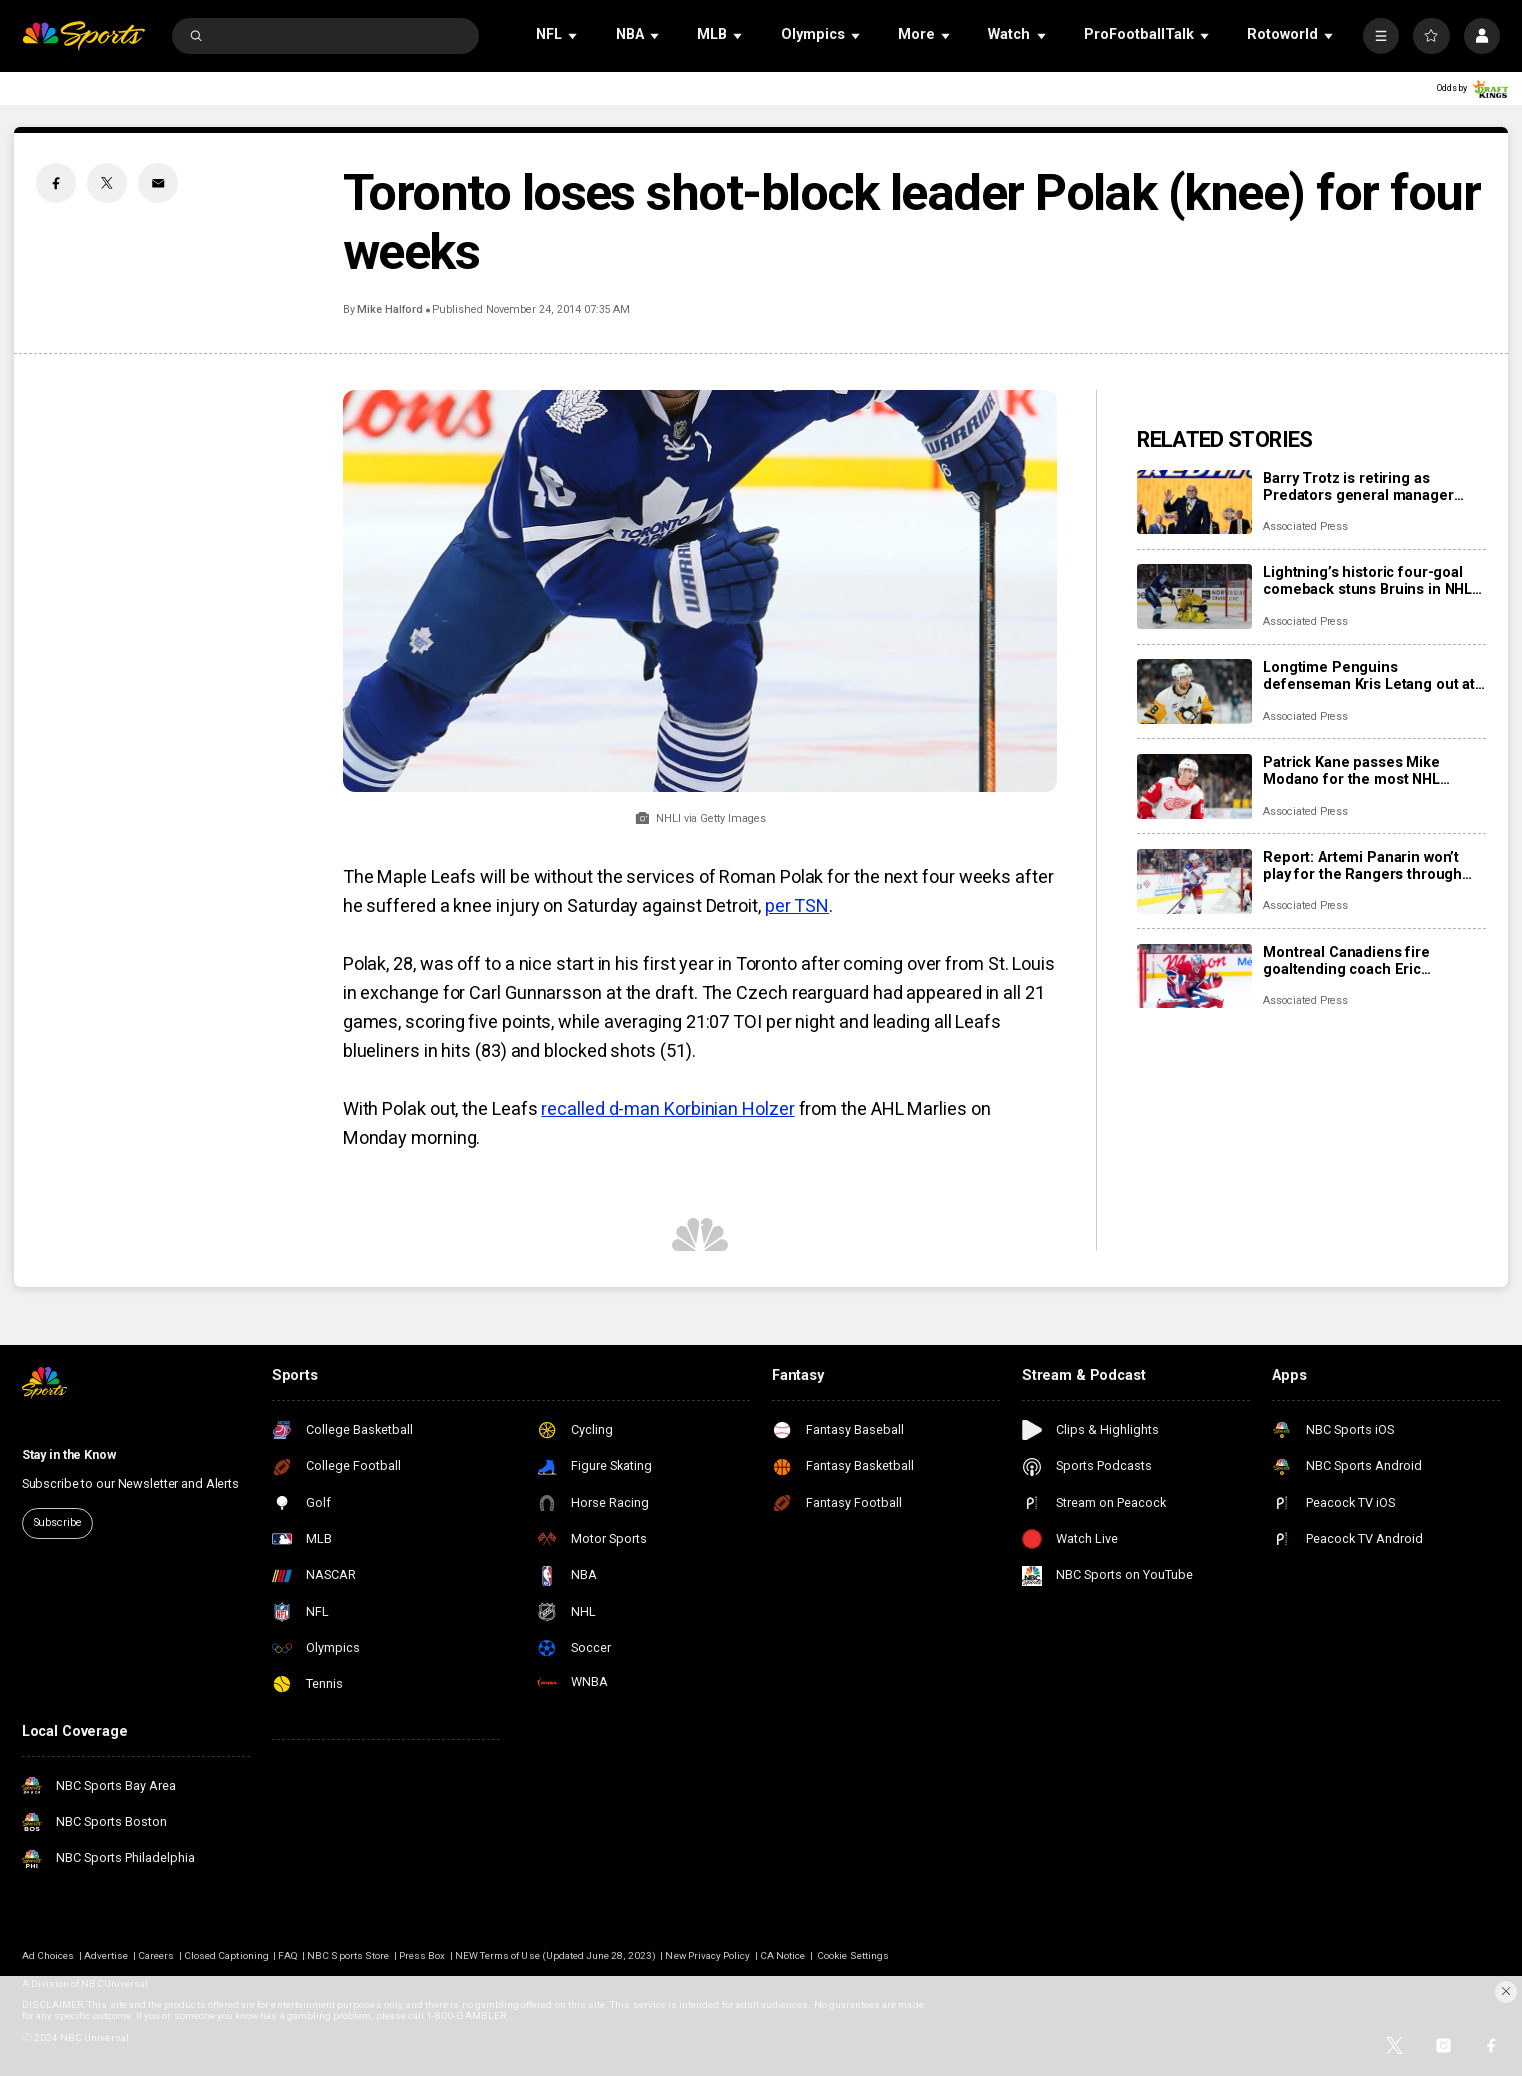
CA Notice (782, 1955)
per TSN (797, 905)
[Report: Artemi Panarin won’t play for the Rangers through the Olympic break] (1194, 881)
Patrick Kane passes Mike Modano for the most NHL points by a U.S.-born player (1358, 771)
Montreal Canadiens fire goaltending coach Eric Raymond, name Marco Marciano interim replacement (1367, 961)
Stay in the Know (69, 1454)
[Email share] (158, 183)
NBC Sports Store (348, 1955)
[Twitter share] (107, 183)
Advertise (106, 1955)
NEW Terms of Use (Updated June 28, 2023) (555, 1955)
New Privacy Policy (707, 1955)
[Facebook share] (56, 183)
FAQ (287, 1955)
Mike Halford (389, 309)
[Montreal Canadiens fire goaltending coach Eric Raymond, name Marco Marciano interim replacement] (1194, 976)
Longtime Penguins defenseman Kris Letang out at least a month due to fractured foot (1369, 676)
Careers (156, 1955)
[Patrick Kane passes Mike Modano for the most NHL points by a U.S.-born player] (1194, 786)
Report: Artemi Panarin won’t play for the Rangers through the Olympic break (1362, 866)
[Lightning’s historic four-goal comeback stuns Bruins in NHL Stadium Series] (1194, 596)
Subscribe (58, 1522)
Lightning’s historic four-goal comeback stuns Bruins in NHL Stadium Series (1367, 581)
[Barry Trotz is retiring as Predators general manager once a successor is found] (1194, 502)
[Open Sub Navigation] (574, 35)
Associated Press (1305, 526)
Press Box (422, 1955)
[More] (1381, 36)
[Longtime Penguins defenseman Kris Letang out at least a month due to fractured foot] (1194, 691)
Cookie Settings (853, 1955)
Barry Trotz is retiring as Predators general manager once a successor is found (1358, 487)
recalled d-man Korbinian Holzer (667, 1108)
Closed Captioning (226, 1955)
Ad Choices (48, 1955)
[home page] (83, 36)
